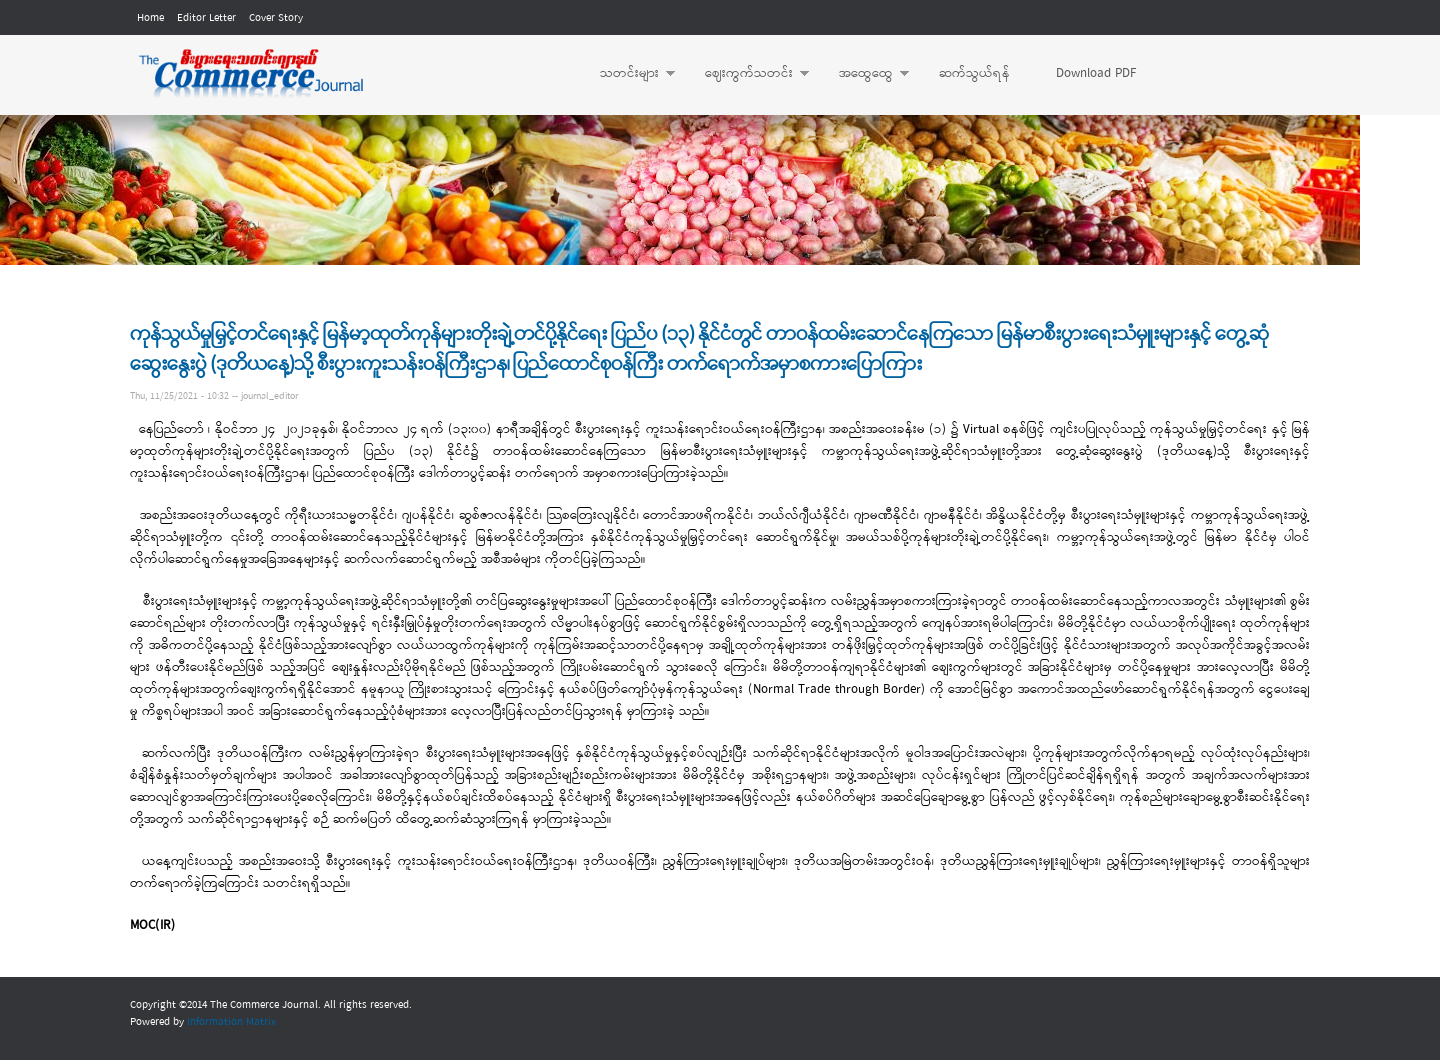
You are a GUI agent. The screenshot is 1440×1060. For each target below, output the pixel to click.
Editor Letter (206, 18)
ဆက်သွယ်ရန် (974, 73)
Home (150, 18)
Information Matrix (231, 1022)
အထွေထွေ (864, 74)
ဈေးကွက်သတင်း (747, 74)
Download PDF (1096, 73)
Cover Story (276, 18)
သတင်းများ (627, 74)
